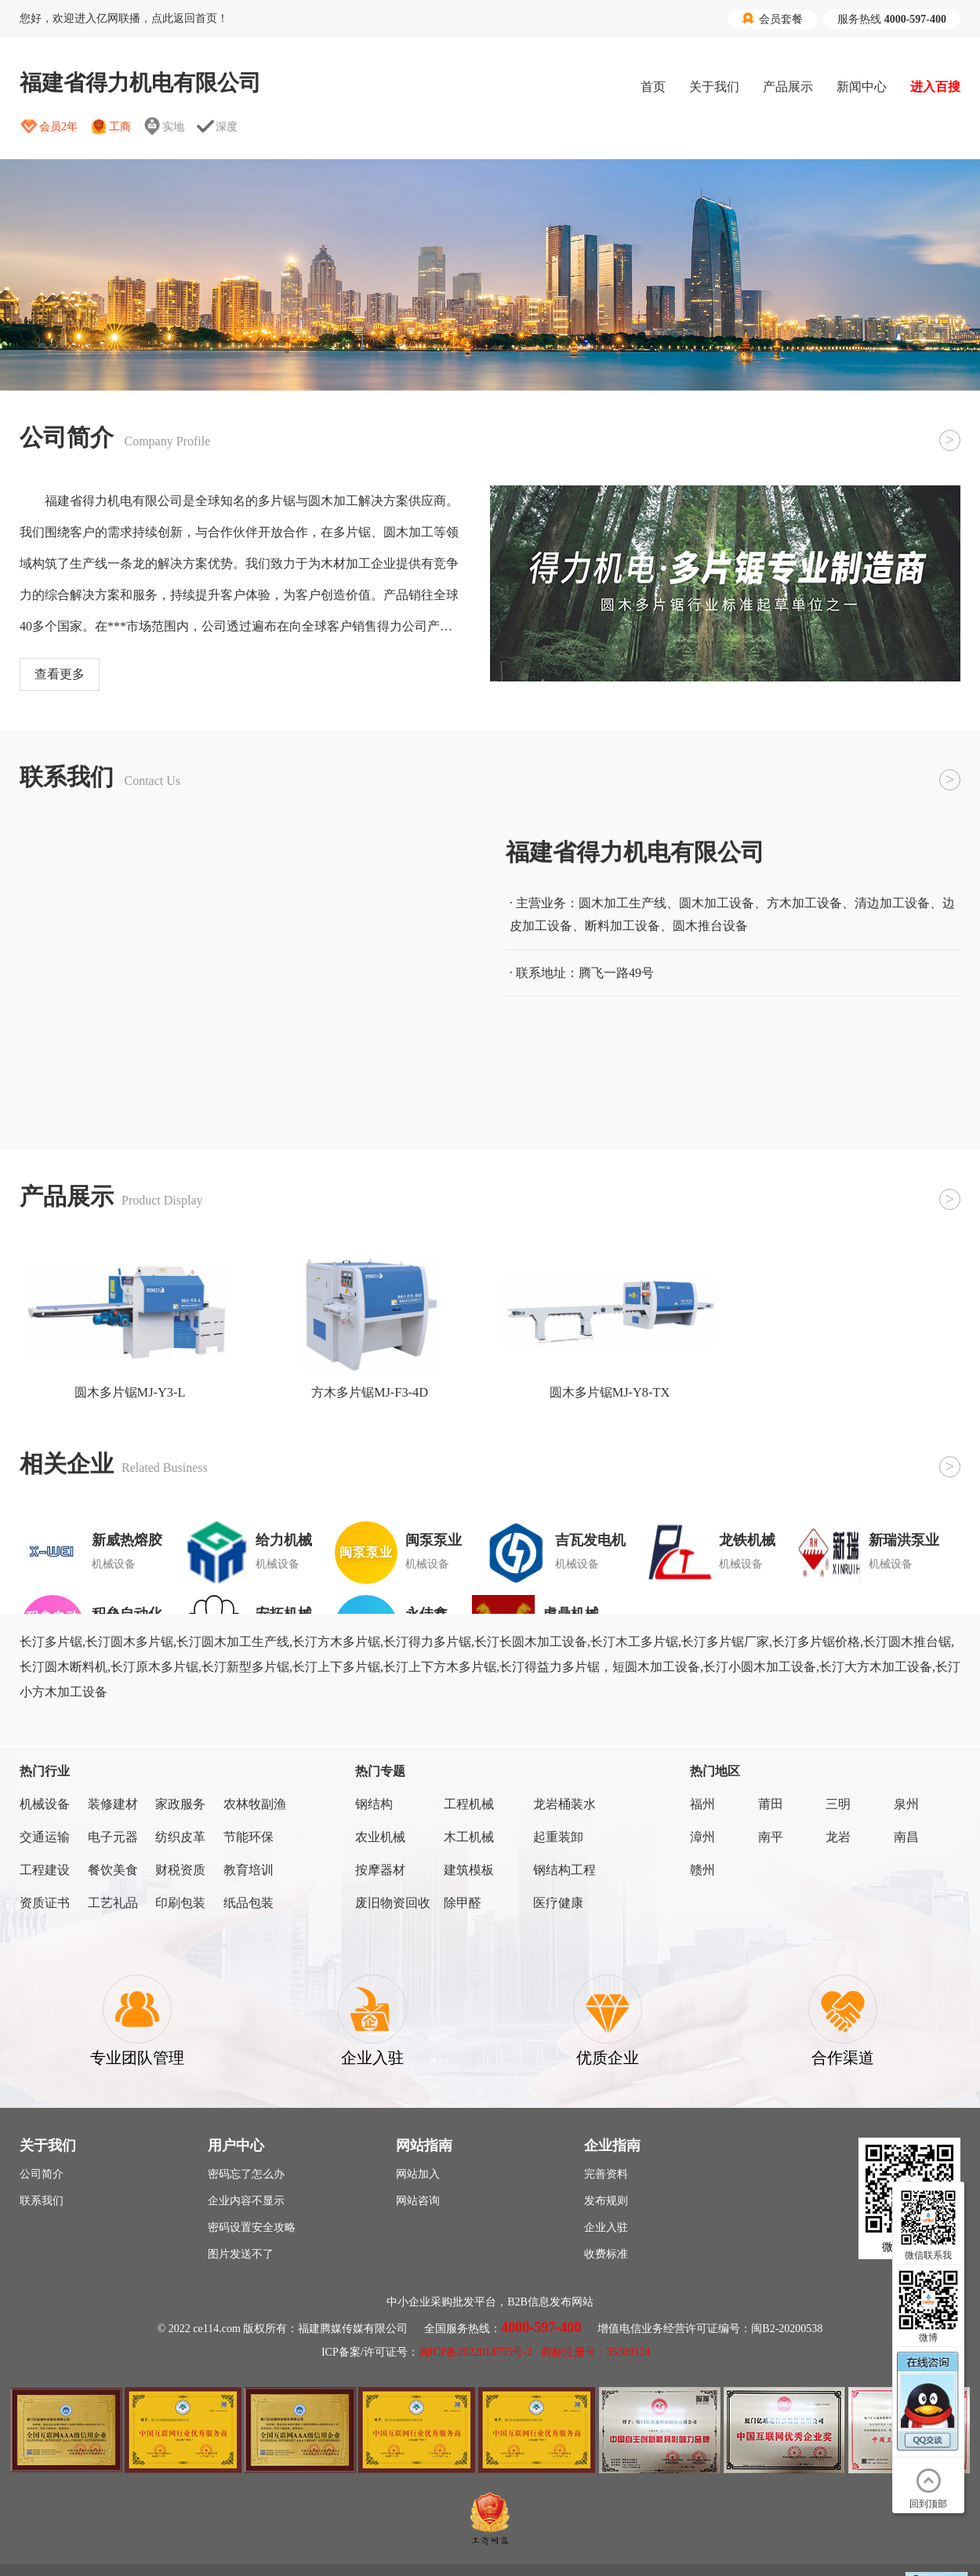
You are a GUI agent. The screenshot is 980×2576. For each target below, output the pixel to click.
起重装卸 (558, 1837)
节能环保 (248, 1837)
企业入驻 (606, 2227)
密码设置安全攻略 (252, 2227)
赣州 (702, 1870)
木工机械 (469, 1837)
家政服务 (180, 1804)
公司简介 (42, 2174)
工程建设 (45, 1870)
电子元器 (113, 1837)
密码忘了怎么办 (246, 2174)
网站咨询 (418, 2201)
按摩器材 (380, 1870)
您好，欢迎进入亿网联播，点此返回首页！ (124, 18)
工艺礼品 (113, 1902)
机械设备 (45, 1804)
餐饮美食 (113, 1870)
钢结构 (374, 1804)
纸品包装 (248, 1902)
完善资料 (606, 2174)
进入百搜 (935, 86)
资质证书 (45, 1902)
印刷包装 (180, 1902)
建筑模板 (469, 1870)
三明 (838, 1804)
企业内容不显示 (246, 2201)
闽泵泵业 (433, 1540)
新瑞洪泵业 (904, 1540)
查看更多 (59, 674)
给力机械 (284, 1540)
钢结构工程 (564, 1870)
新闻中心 (862, 86)
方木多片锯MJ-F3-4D (369, 1392)
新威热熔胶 (127, 1540)
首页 (653, 86)
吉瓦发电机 (590, 1540)
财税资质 (180, 1870)
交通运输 (45, 1837)
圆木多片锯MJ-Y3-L (130, 1392)
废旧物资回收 (392, 1902)
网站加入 (418, 2174)
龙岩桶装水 (564, 1804)
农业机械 (380, 1837)
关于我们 (714, 86)
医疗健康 (558, 1902)
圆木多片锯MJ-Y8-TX (610, 1392)
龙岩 (838, 1837)
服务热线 (891, 19)
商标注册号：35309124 (596, 2352)
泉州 (906, 1804)
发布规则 (606, 2201)
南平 (770, 1837)
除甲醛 (462, 1902)
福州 (702, 1804)
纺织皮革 (180, 1837)
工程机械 (469, 1804)
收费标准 (606, 2254)
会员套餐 (772, 19)
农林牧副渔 (254, 1804)
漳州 (702, 1837)
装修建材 (113, 1804)
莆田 (770, 1804)
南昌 (906, 1837)
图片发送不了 (241, 2254)
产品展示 (788, 86)
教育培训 (248, 1870)
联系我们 (42, 2201)
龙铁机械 (747, 1540)
